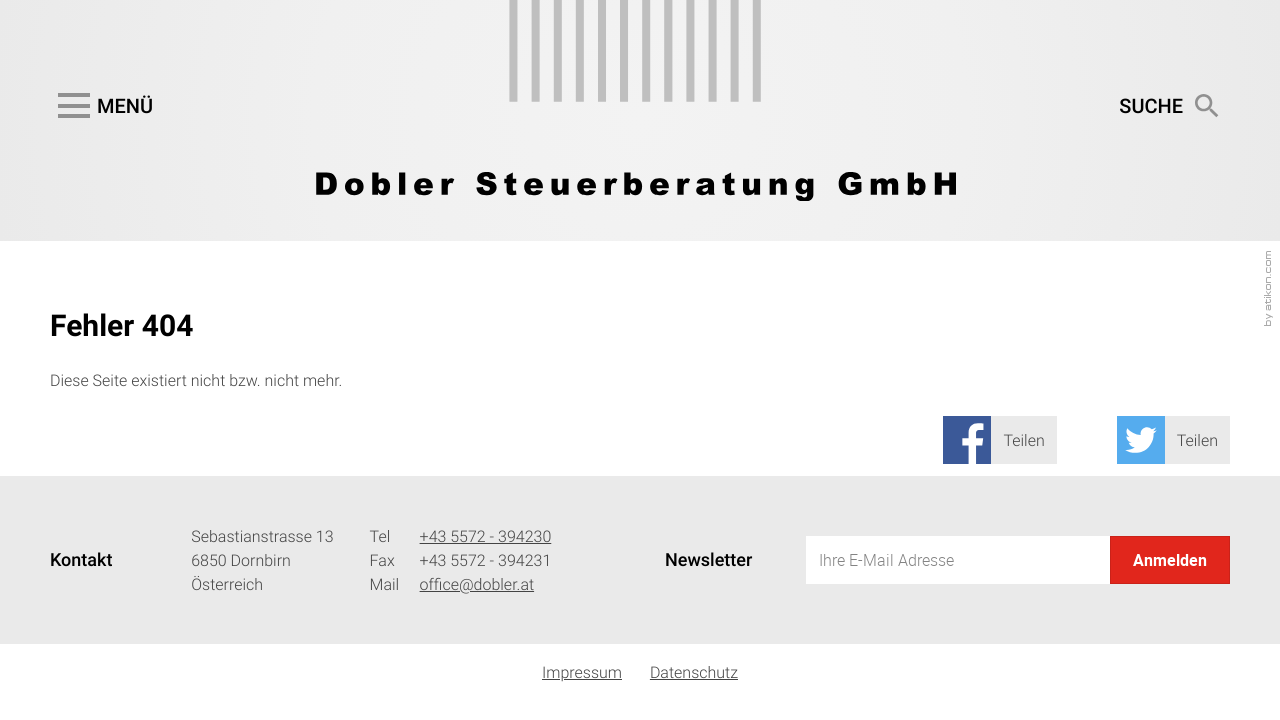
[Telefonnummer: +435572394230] (486, 536)
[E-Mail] (958, 560)
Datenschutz (694, 672)
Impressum (582, 672)
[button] (101, 106)
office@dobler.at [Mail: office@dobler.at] (477, 584)
